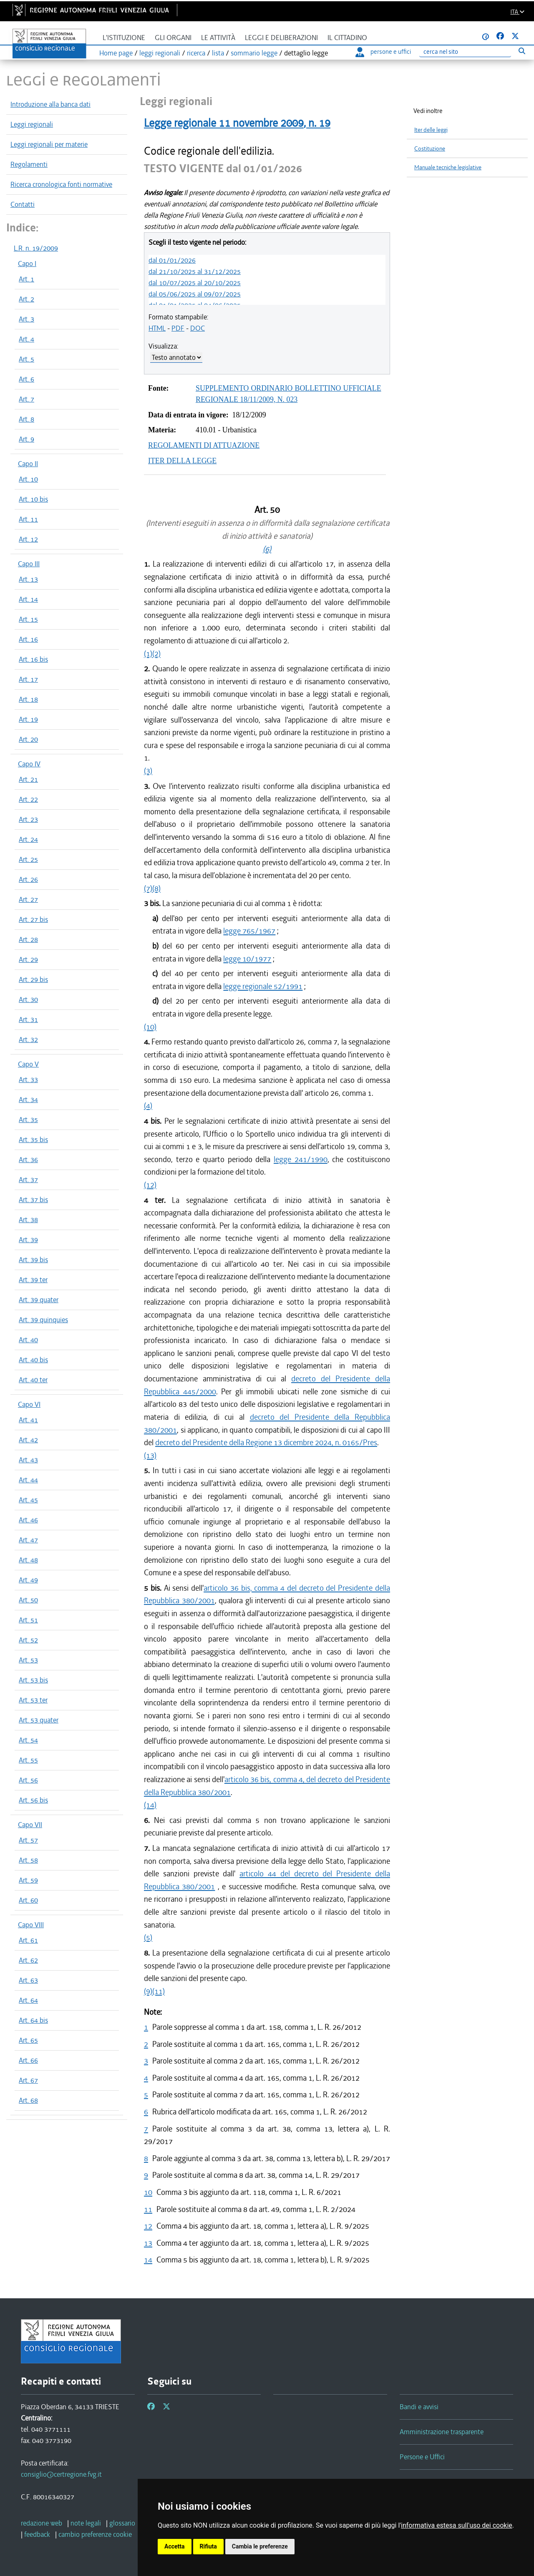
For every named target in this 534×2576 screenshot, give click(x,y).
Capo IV (29, 763)
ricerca (196, 53)
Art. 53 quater (38, 1720)
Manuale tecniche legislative (447, 167)
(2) (156, 653)
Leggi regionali (31, 124)
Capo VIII (31, 1924)
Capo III (29, 563)
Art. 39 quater (38, 1299)
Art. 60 (28, 1900)
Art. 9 (26, 439)
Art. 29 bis (33, 979)
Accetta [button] (174, 2546)
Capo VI (29, 1404)
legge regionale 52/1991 (262, 986)
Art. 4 (26, 339)
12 (148, 2226)
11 (148, 2209)
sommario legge (254, 53)
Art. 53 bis (33, 1680)
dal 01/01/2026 (172, 260)
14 (148, 2260)
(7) (148, 888)
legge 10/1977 (247, 959)
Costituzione (429, 149)
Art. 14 (28, 599)
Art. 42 (28, 1439)
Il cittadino (347, 37)
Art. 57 (28, 1840)
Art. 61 (28, 1940)
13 (148, 2243)
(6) (267, 549)
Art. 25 (28, 859)
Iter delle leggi (431, 130)
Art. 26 (28, 879)
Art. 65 (28, 2040)
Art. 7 (26, 399)
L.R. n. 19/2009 (36, 248)
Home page (116, 53)
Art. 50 (28, 1599)
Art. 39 (28, 1239)
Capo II (28, 463)
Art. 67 (28, 2080)
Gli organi (173, 37)
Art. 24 (28, 839)
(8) (156, 888)
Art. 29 (28, 959)
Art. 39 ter (33, 1279)
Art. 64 (28, 2000)
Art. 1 (26, 279)
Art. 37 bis (33, 1199)
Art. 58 (28, 1860)
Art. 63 (28, 1980)
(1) (148, 653)
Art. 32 (28, 1039)
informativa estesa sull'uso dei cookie (456, 2525)
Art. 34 (28, 1099)
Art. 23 (28, 819)
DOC (197, 328)
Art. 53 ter (33, 1700)
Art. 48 (28, 1559)
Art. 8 (26, 419)
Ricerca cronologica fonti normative (61, 184)
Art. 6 (26, 379)
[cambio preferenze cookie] (95, 2534)
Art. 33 (28, 1079)
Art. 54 (28, 1740)
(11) (158, 1991)
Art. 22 (28, 799)
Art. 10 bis (33, 499)
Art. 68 (28, 2100)
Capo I (27, 263)
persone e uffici (383, 52)
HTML (157, 328)
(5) (148, 1937)
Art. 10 (28, 479)
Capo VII (30, 1824)
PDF (177, 328)
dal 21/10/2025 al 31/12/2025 (195, 271)
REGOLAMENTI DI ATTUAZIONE (203, 445)
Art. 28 (28, 939)
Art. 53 (28, 1660)
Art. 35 (28, 1119)
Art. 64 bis (33, 2020)
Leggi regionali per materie (49, 144)
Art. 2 (26, 299)
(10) (150, 1027)
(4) (148, 1105)
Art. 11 (28, 519)
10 (148, 2192)
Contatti (22, 204)
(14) (150, 1805)
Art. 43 (28, 1459)
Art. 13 (28, 579)
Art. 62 (28, 1960)
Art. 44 (28, 1479)
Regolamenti (29, 164)
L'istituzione (124, 37)
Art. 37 (28, 1179)
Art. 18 (28, 699)
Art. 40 (28, 1339)
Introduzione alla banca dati (50, 104)
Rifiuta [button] (208, 2546)
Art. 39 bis (33, 1259)
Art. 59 (28, 1880)
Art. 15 (28, 619)
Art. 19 (28, 719)
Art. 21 (28, 779)
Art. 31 (28, 1019)
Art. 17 (28, 679)
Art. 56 (28, 1780)
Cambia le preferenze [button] (260, 2546)
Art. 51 (28, 1619)
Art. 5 (26, 359)
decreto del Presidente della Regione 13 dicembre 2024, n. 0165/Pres (266, 1442)
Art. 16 (28, 639)
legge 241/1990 (300, 1159)
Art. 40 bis (33, 1359)
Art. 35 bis (33, 1139)
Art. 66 (28, 2060)
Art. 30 (28, 999)
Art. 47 (28, 1539)
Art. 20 (28, 739)
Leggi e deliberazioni (281, 37)
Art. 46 (28, 1519)
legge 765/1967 (249, 931)
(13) (150, 1455)
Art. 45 (28, 1499)
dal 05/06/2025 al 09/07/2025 (195, 294)
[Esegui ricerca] (521, 50)
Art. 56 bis (33, 1800)
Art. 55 (28, 1760)
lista (218, 53)
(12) (150, 1185)
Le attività (218, 37)
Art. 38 (28, 1219)
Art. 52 (28, 1640)
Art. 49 (28, 1579)
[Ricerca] (465, 52)
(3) (148, 771)
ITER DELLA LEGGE (182, 461)
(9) (148, 1991)
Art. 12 (28, 539)
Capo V (28, 1064)
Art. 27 (28, 899)
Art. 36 (28, 1159)
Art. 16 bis (33, 659)
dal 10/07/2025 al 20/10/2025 (195, 282)
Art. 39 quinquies (43, 1319)
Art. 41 (28, 1419)
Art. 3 (26, 319)
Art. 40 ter (33, 1379)
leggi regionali (159, 53)
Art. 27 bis (33, 919)
